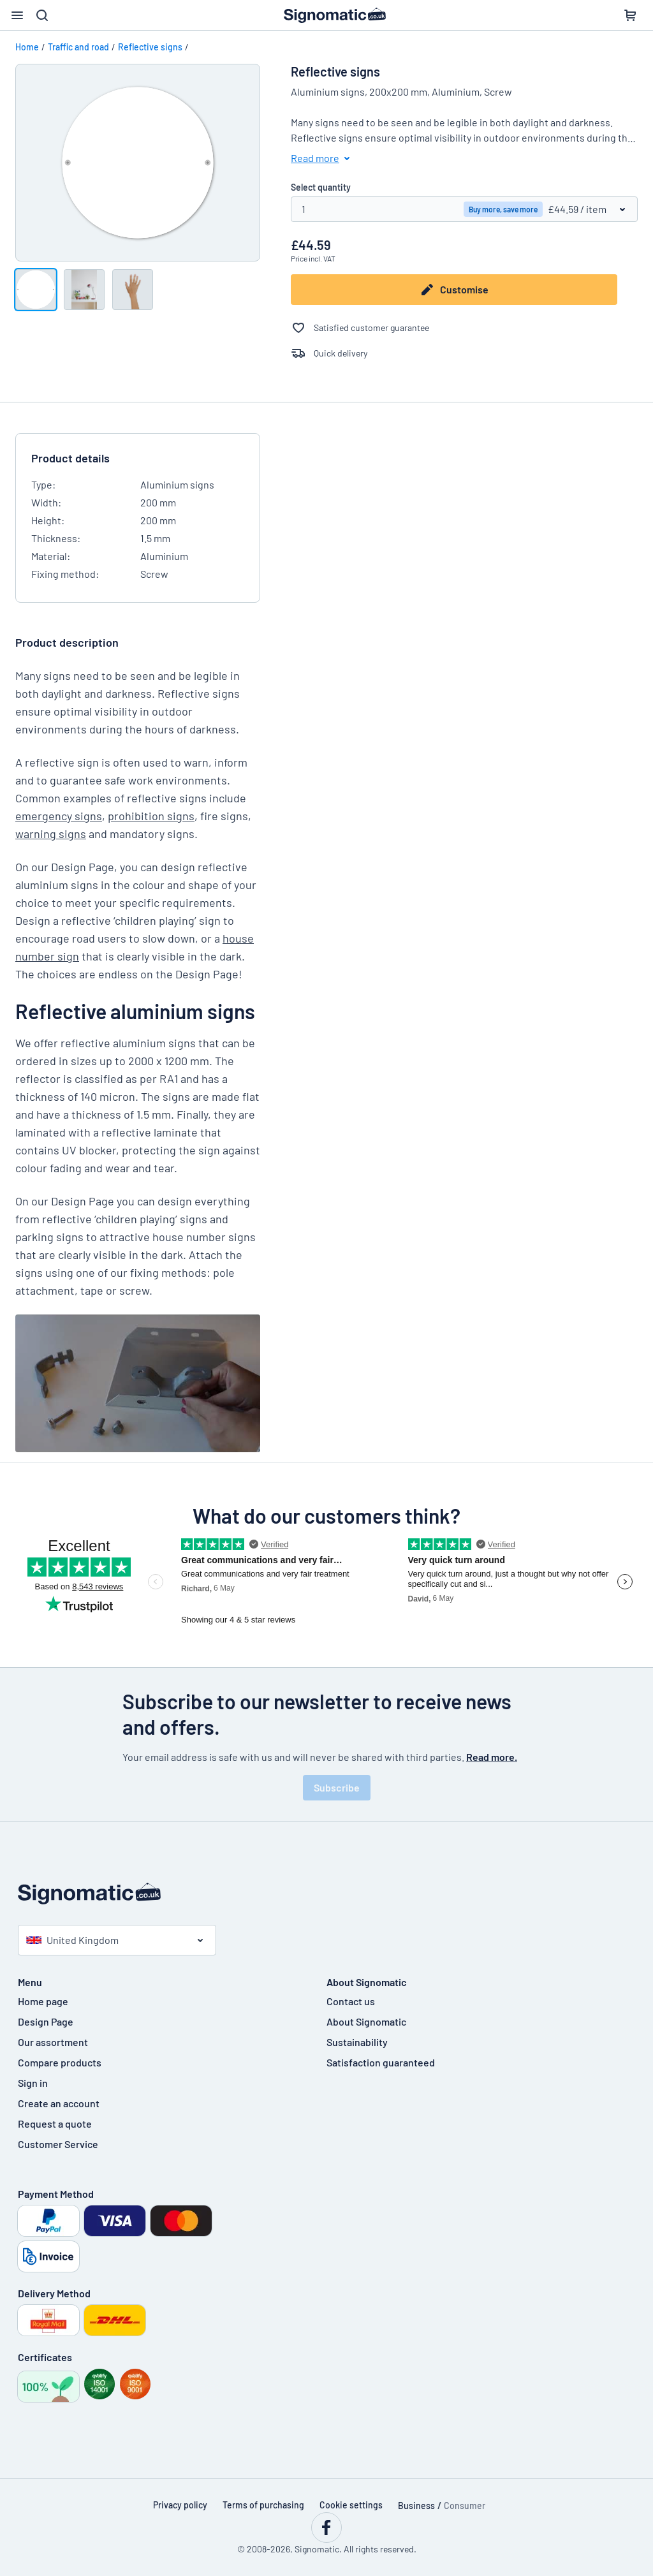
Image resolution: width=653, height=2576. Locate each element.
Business (416, 2505)
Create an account (58, 2103)
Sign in (33, 2083)
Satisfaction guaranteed (380, 2062)
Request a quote (55, 2123)
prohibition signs (151, 816)
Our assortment (53, 2042)
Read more (323, 158)
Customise (454, 289)
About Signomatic (366, 2021)
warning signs (50, 834)
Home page (43, 2001)
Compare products (59, 2062)
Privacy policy (180, 2504)
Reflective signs (150, 46)
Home (27, 46)
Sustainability (357, 2042)
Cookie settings (351, 2504)
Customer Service (58, 2144)
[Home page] (326, 1893)
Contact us (350, 2001)
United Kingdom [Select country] (72, 1940)
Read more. (491, 1757)
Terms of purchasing (263, 2504)
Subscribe (337, 1787)
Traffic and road (78, 46)
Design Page (45, 2021)
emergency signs (58, 816)
